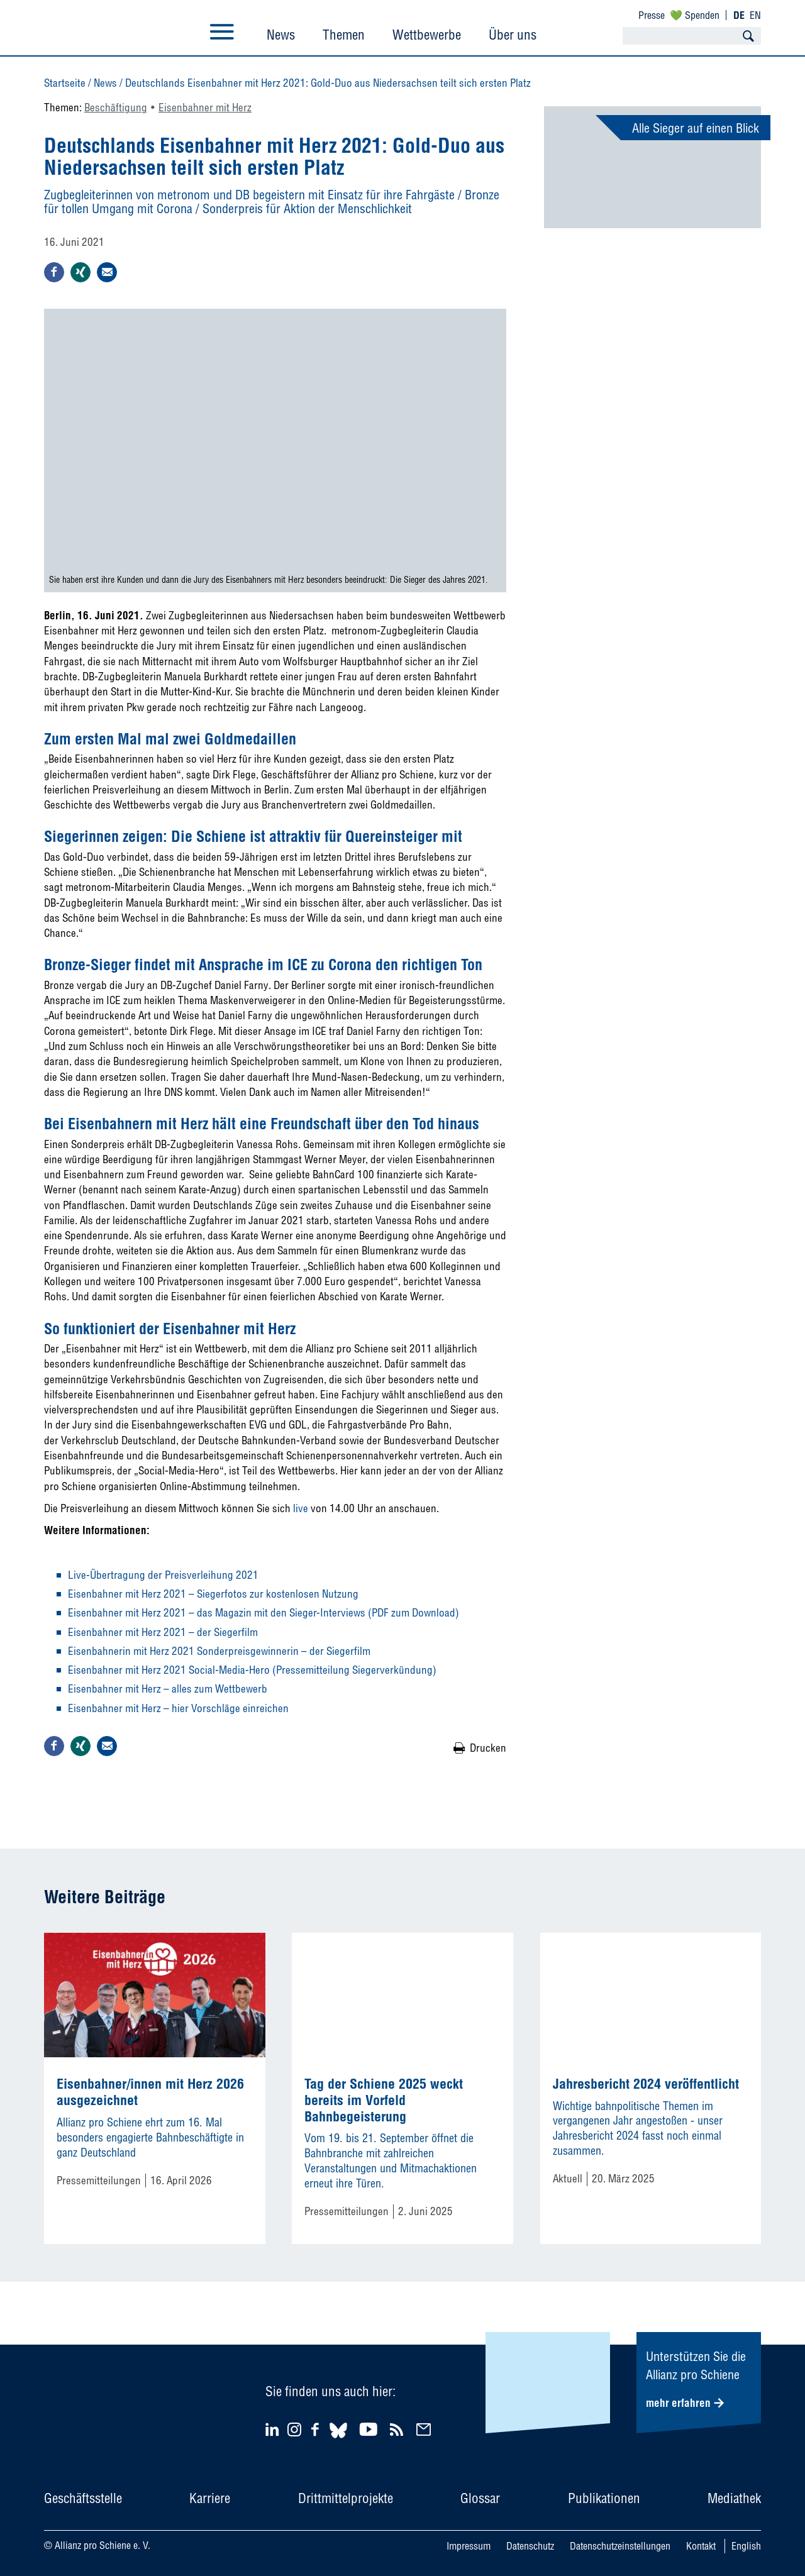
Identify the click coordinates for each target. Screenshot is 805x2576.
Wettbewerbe (426, 34)
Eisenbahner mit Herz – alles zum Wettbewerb (167, 1688)
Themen (344, 34)
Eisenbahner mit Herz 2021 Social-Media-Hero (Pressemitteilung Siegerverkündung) (252, 1669)
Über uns (512, 34)
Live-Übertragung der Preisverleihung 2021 (163, 1574)
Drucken (488, 1747)
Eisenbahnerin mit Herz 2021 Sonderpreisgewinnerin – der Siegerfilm (219, 1650)
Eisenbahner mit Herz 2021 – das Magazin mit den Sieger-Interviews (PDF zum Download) (263, 1612)
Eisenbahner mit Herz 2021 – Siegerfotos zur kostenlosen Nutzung (213, 1593)
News (281, 34)
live (300, 1508)
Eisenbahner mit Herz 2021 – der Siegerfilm (163, 1632)
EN (755, 15)
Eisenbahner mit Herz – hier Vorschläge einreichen (178, 1708)
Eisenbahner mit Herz (205, 107)
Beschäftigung (115, 107)
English (746, 2546)
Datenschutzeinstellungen (620, 2546)
